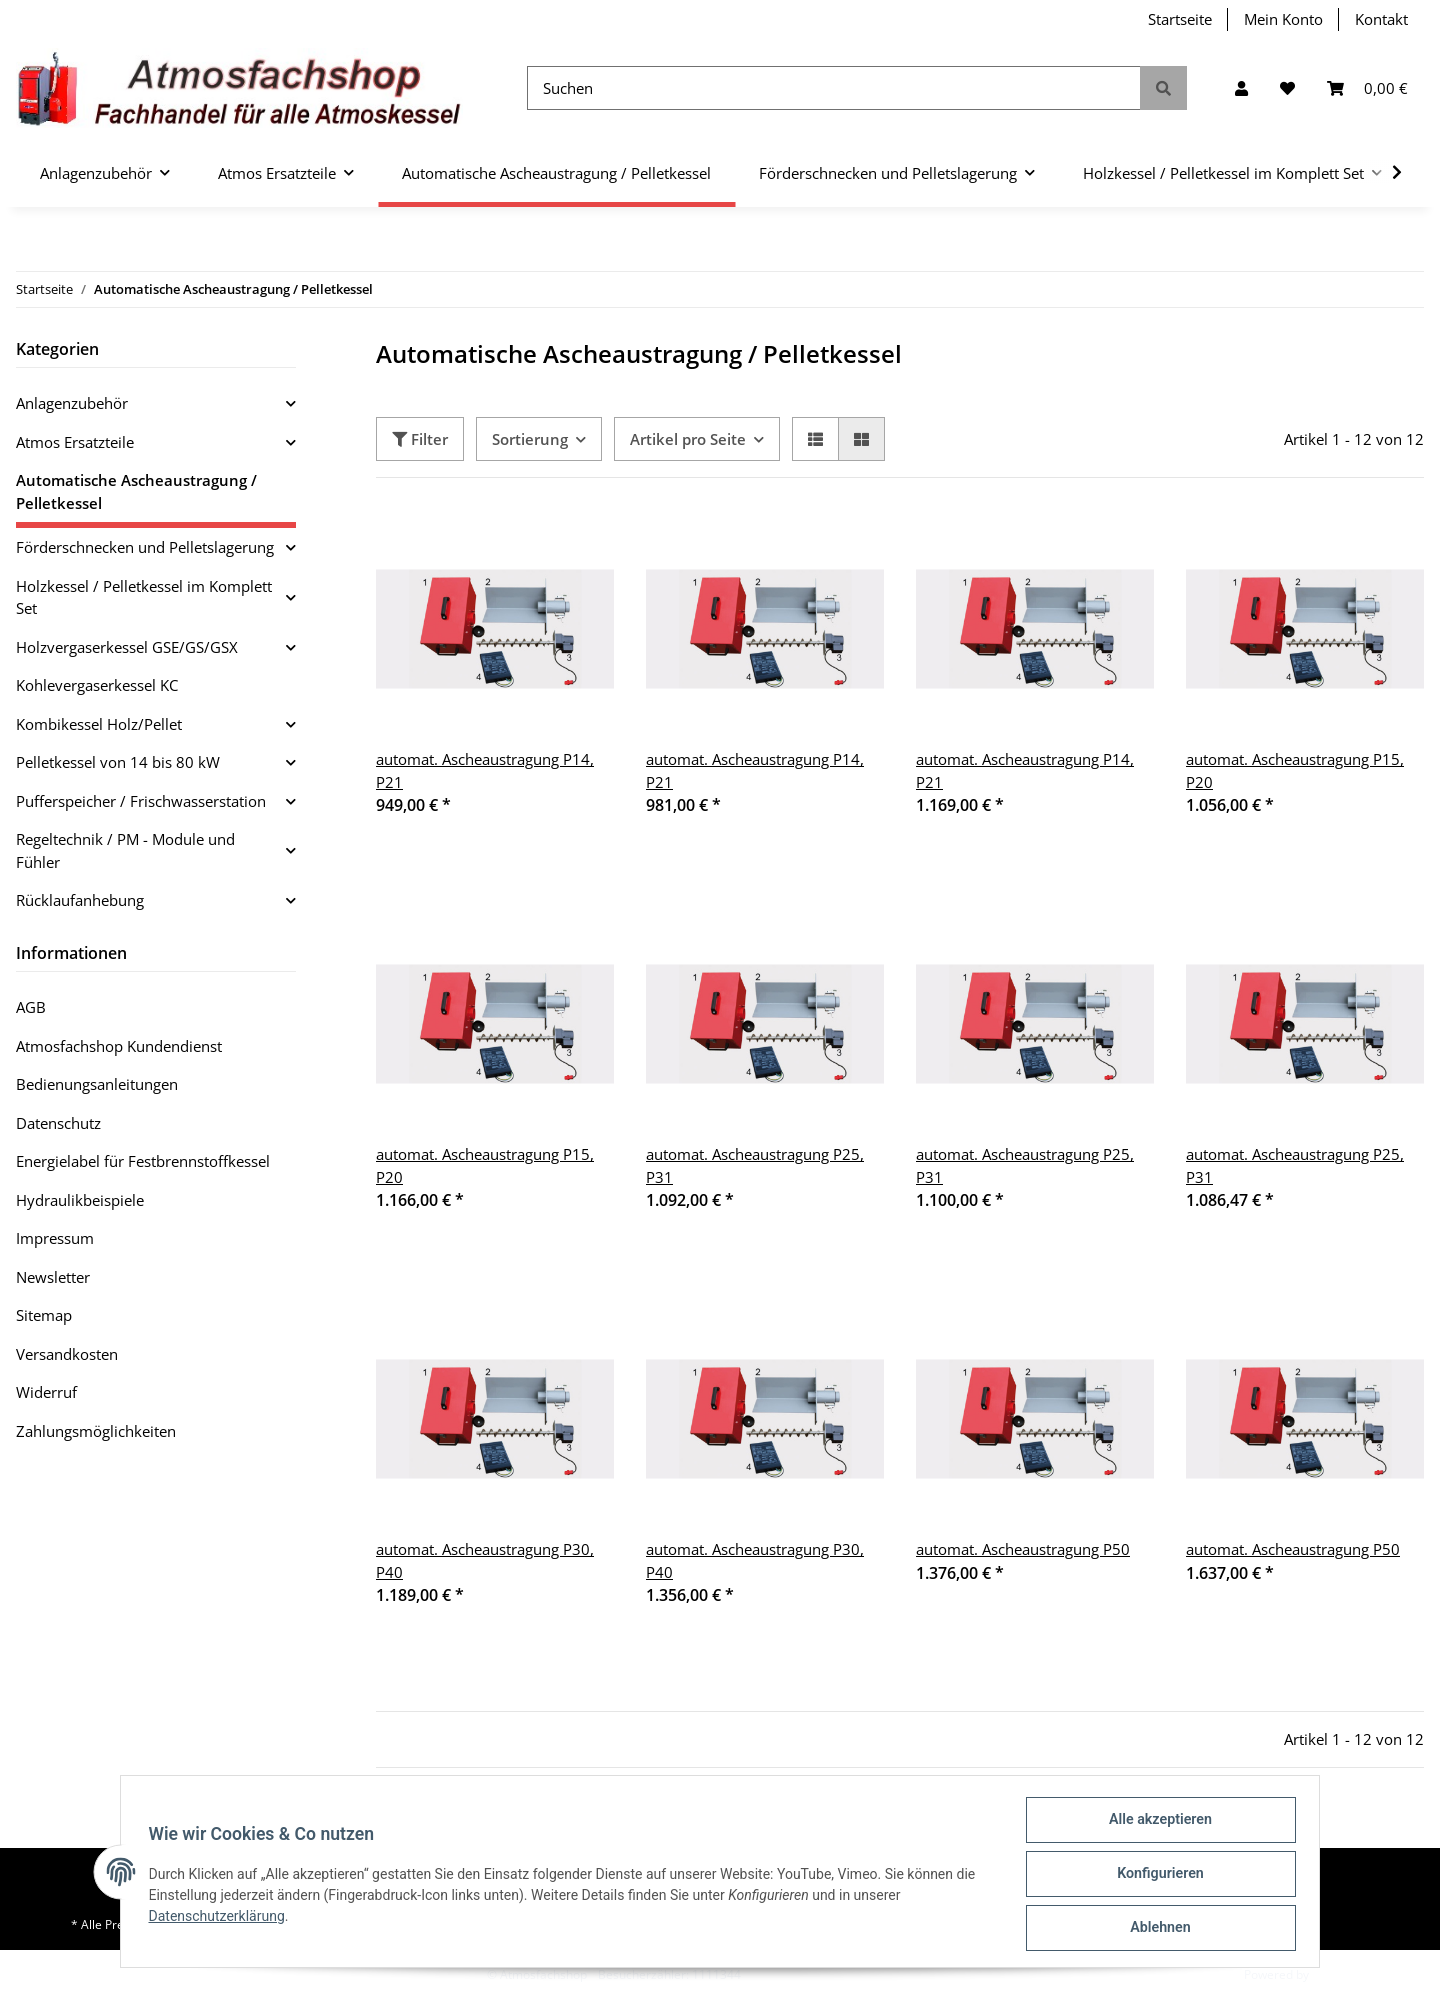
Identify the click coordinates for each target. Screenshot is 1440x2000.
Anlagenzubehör (72, 403)
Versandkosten (67, 1354)
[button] (1241, 88)
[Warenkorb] (1367, 88)
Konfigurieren (1155, 1877)
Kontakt (1381, 19)
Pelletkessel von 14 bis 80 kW (118, 762)
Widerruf (46, 1392)
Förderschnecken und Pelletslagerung (145, 547)
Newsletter (53, 1277)
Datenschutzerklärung (221, 1919)
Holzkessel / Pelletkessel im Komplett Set (144, 597)
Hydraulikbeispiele (80, 1200)
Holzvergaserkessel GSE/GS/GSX (127, 647)
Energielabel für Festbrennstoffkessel (143, 1161)
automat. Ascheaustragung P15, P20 (1295, 770)
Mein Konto (1283, 19)
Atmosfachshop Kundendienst (119, 1046)
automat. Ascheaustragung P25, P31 (755, 1165)
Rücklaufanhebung (80, 900)
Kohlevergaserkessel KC (97, 685)
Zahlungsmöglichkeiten (96, 1431)
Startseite (1180, 19)
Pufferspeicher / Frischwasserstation (141, 801)
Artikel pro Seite (688, 439)
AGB (31, 1007)
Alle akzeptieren (1155, 1825)
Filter (420, 439)
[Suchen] (834, 88)
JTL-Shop (1336, 1974)
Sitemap (44, 1315)
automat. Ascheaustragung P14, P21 (485, 770)
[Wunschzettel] (1287, 88)
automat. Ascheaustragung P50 (1023, 1549)
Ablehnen (1155, 1929)
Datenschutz (58, 1123)
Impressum (55, 1238)
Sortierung (530, 439)
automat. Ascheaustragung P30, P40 (485, 1560)
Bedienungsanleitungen (97, 1084)
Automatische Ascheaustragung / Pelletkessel (136, 491)
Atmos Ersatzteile (75, 442)
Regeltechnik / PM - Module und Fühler (125, 850)
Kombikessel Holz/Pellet (99, 724)
